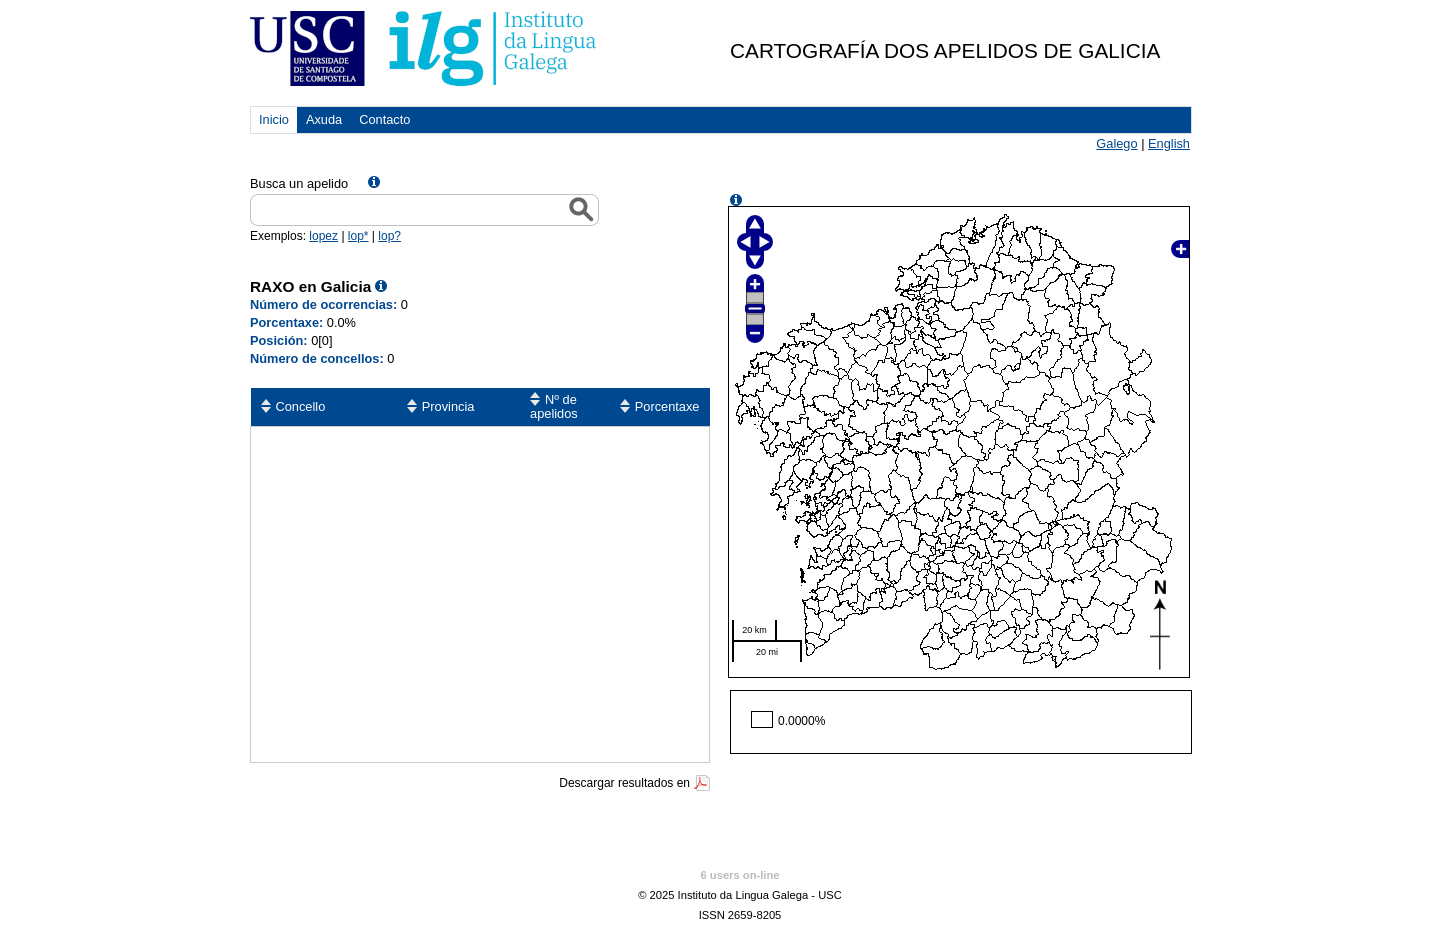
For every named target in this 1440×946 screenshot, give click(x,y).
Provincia (448, 406)
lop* (358, 236)
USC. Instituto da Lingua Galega (424, 48)
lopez (323, 236)
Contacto (384, 119)
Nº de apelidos (554, 406)
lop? (389, 236)
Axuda (324, 119)
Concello (301, 406)
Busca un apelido (299, 183)
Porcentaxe (667, 406)
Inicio (274, 119)
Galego (1116, 143)
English (1169, 143)
